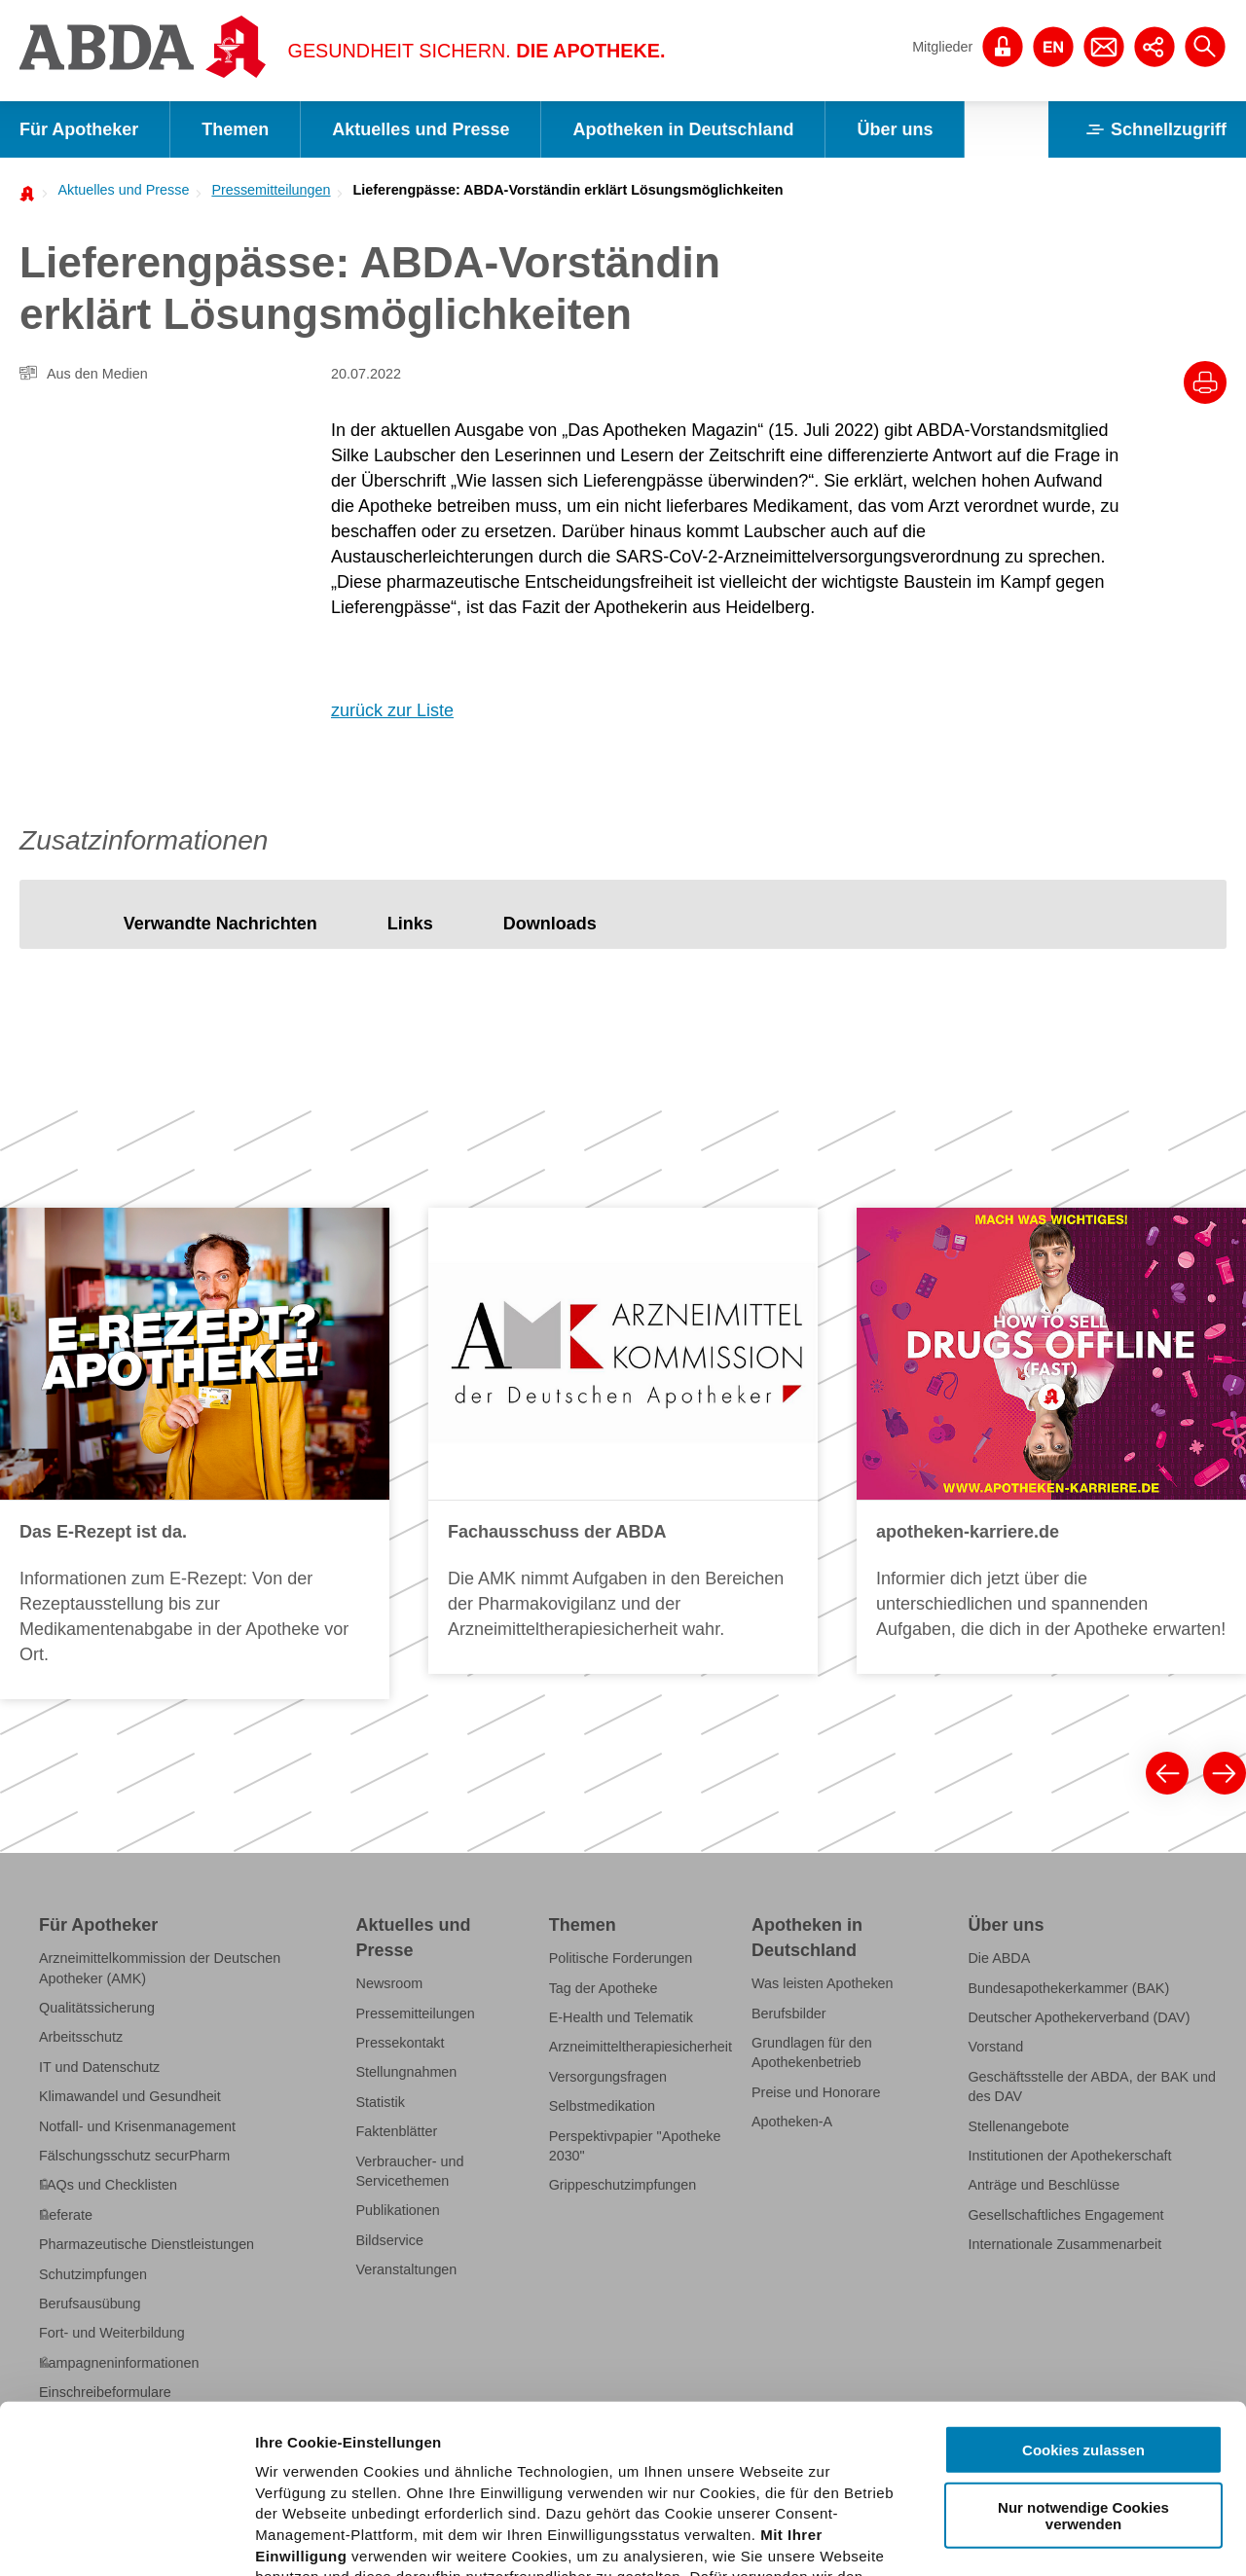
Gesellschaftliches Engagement (1065, 2215)
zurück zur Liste (392, 710)
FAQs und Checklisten (108, 2185)
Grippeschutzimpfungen (623, 2185)
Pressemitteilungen (270, 190)
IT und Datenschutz (99, 2067)
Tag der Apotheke (603, 1988)
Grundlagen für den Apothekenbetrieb (811, 2052)
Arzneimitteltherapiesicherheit (640, 2046)
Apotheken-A (791, 2121)
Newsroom (389, 1983)
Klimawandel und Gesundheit (130, 2096)
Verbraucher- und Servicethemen (410, 2171)
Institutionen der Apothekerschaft (1069, 2155)
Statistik (380, 2102)
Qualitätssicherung (97, 2007)
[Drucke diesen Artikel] (1205, 382)
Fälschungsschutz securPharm (134, 2155)
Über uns (895, 129)
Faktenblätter (397, 2131)
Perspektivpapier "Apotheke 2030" (635, 2145)
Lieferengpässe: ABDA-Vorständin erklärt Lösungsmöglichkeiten (568, 190)
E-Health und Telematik (621, 2017)
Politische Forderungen (621, 1958)
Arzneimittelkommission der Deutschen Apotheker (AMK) (159, 1967)
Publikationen (398, 2210)
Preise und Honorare (816, 2092)
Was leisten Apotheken (822, 1983)
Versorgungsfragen (608, 2077)
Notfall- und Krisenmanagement (137, 2126)
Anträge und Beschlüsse (1043, 2185)
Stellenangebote (1018, 2126)
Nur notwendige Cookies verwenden (1083, 2340)
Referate (65, 2215)
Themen (235, 129)
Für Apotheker (78, 129)
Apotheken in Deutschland (682, 129)
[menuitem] (118, 189)
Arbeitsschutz (81, 2037)
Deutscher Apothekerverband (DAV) (1079, 2017)
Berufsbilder (788, 2013)
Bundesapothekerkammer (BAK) (1068, 1988)
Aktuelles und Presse (420, 129)
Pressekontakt (400, 2042)
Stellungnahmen (407, 2072)
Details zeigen (1035, 2537)
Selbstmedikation (602, 2106)
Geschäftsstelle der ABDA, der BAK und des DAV (1092, 2086)
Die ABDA (999, 1958)
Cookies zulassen (1083, 2276)
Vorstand (995, 2046)
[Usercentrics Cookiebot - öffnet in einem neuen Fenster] (126, 2538)
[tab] (220, 924)
